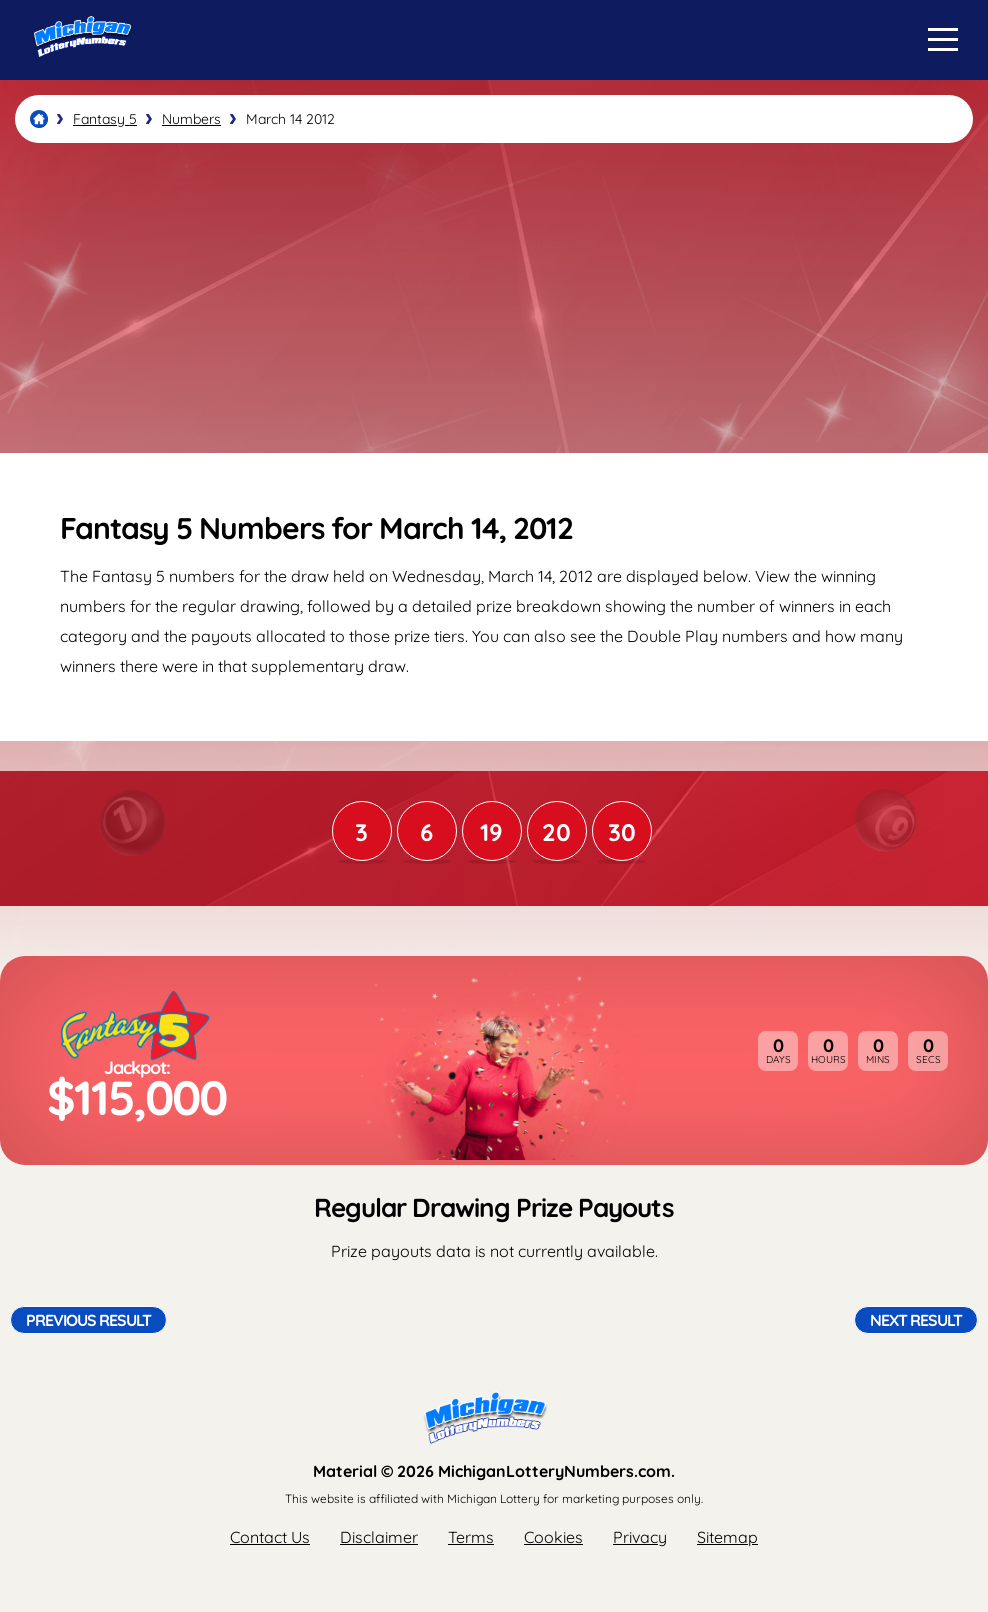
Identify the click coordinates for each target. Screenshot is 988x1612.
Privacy (640, 1537)
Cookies (553, 1537)
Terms (471, 1537)
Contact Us (270, 1537)
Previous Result (88, 1320)
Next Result (916, 1320)
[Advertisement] (494, 298)
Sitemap (727, 1537)
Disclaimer (379, 1537)
